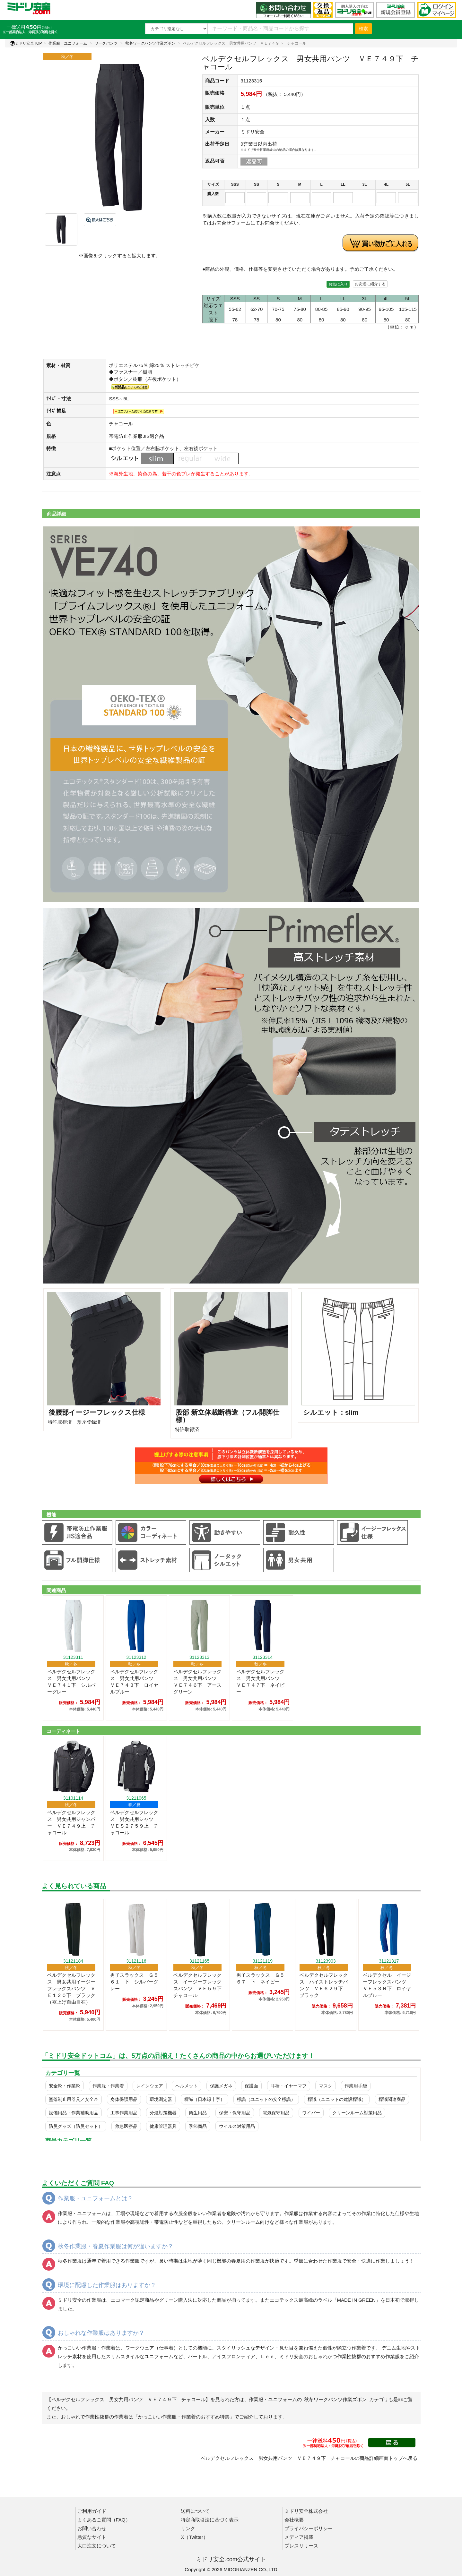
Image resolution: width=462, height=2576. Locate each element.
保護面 (251, 2085)
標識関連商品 (392, 2099)
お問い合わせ (91, 2528)
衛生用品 (198, 2112)
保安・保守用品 (234, 2112)
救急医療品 (126, 2126)
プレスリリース (301, 2545)
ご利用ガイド (91, 2511)
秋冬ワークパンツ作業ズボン (150, 43)
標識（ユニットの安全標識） (266, 2099)
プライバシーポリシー (308, 2528)
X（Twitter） (194, 2537)
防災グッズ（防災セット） (76, 2126)
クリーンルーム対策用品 (357, 2112)
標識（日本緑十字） (204, 2099)
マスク (325, 2085)
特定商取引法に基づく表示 (210, 2519)
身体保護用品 (123, 2099)
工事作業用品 (123, 2112)
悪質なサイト (91, 2537)
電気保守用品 (276, 2112)
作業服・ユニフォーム (67, 43)
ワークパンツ (106, 43)
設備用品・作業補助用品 (73, 2112)
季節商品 (198, 2126)
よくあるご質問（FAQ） (103, 2519)
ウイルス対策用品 (237, 2126)
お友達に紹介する (370, 284)
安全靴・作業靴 (64, 2085)
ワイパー (311, 2112)
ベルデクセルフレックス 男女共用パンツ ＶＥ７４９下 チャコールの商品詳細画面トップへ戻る (309, 2458)
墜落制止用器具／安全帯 (73, 2099)
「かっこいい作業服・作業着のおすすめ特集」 (183, 2416)
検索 (363, 28)
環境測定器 (161, 2099)
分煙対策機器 (163, 2112)
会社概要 (294, 2519)
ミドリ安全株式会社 (306, 2511)
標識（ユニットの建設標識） (337, 2099)
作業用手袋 (355, 2085)
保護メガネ (221, 2085)
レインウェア (149, 2085)
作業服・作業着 (108, 2085)
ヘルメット (186, 2085)
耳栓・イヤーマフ (289, 2085)
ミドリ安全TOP (26, 43)
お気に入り (338, 284)
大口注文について (96, 2545)
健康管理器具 (163, 2126)
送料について (195, 2511)
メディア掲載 (298, 2537)
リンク (188, 2528)
